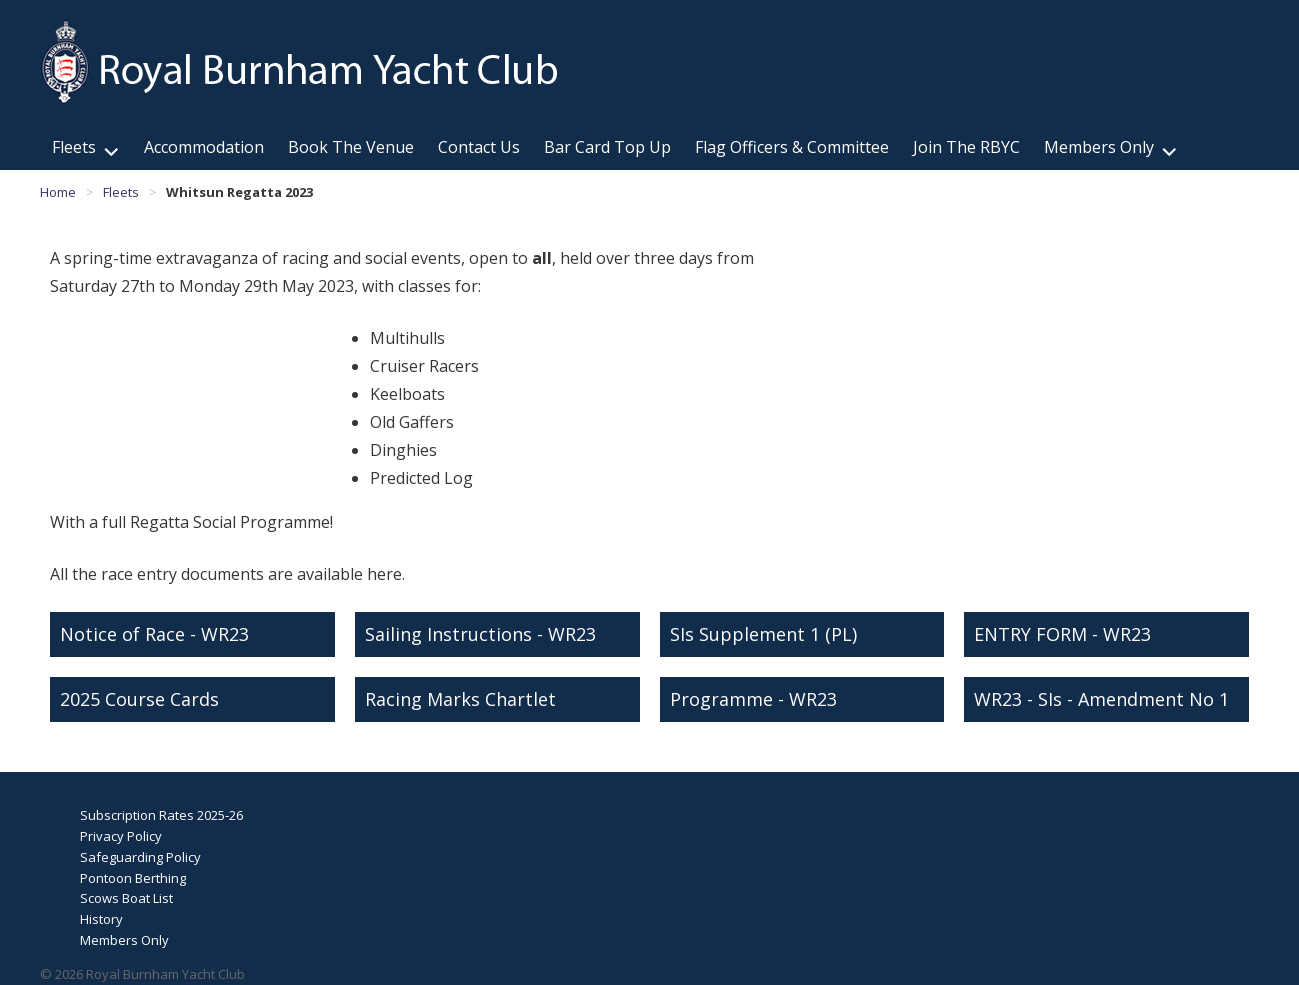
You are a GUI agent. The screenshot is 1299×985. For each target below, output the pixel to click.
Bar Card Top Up (607, 147)
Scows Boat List (126, 898)
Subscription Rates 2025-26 (161, 815)
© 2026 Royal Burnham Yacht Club (142, 974)
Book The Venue (351, 147)
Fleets (74, 147)
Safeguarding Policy (140, 857)
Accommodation (204, 147)
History (101, 919)
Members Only (1099, 147)
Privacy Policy (121, 836)
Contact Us (479, 147)
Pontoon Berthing (133, 878)
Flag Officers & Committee (792, 147)
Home (58, 192)
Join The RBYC (966, 147)
